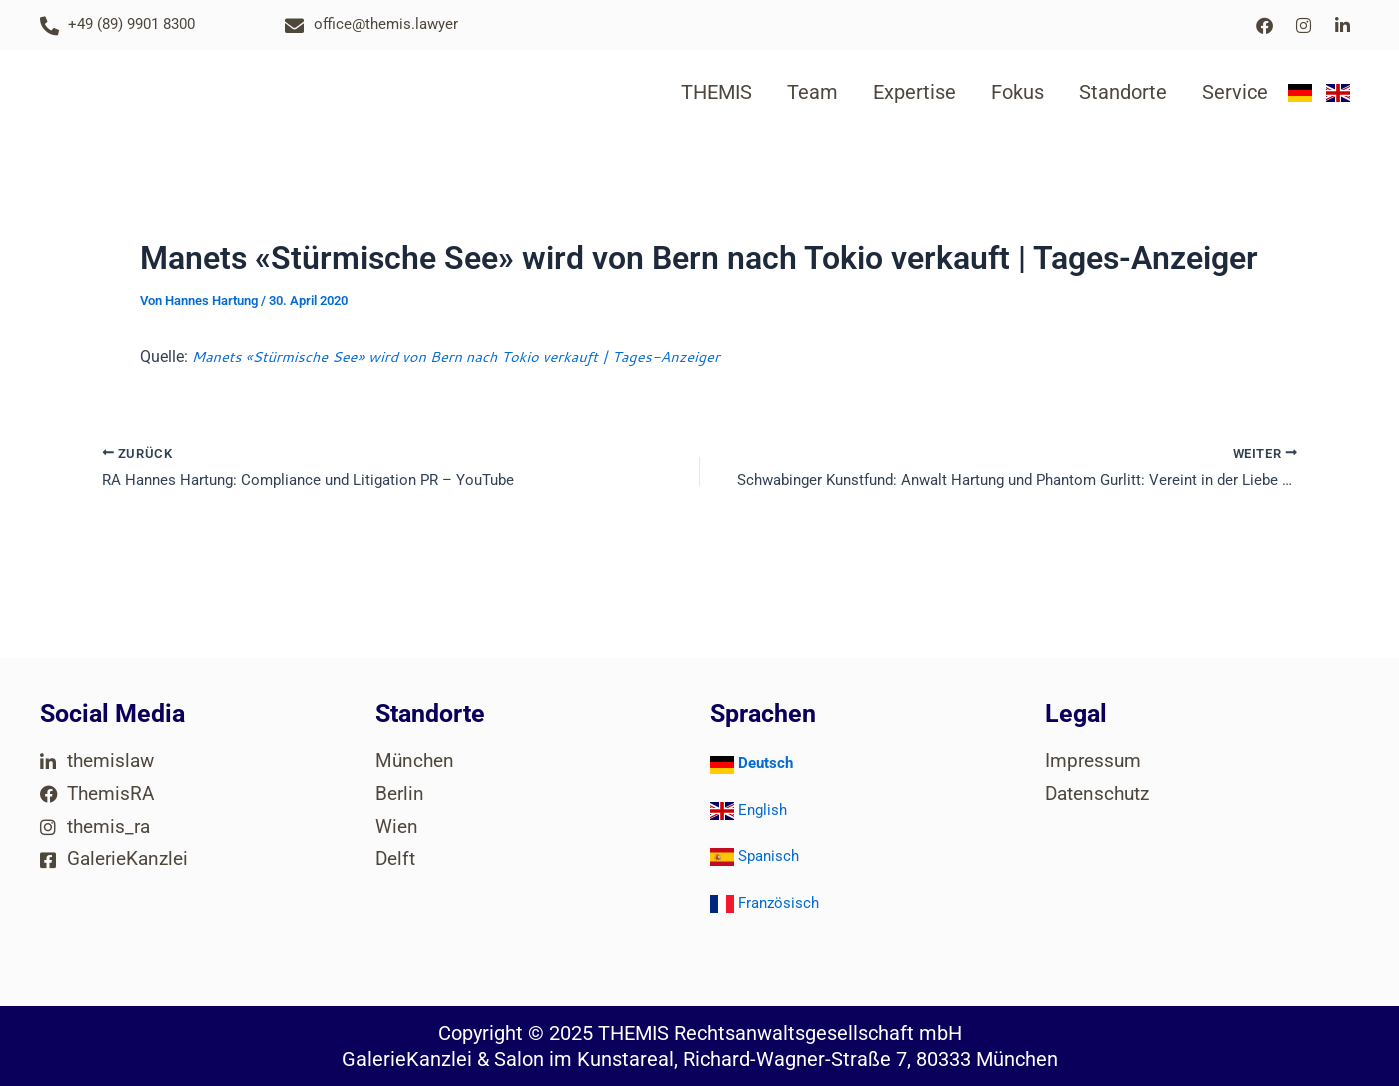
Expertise (914, 92)
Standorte (1123, 92)
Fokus (1017, 92)
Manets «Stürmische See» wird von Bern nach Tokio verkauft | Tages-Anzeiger (479, 355)
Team (812, 92)
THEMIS (716, 92)
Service (1235, 92)
